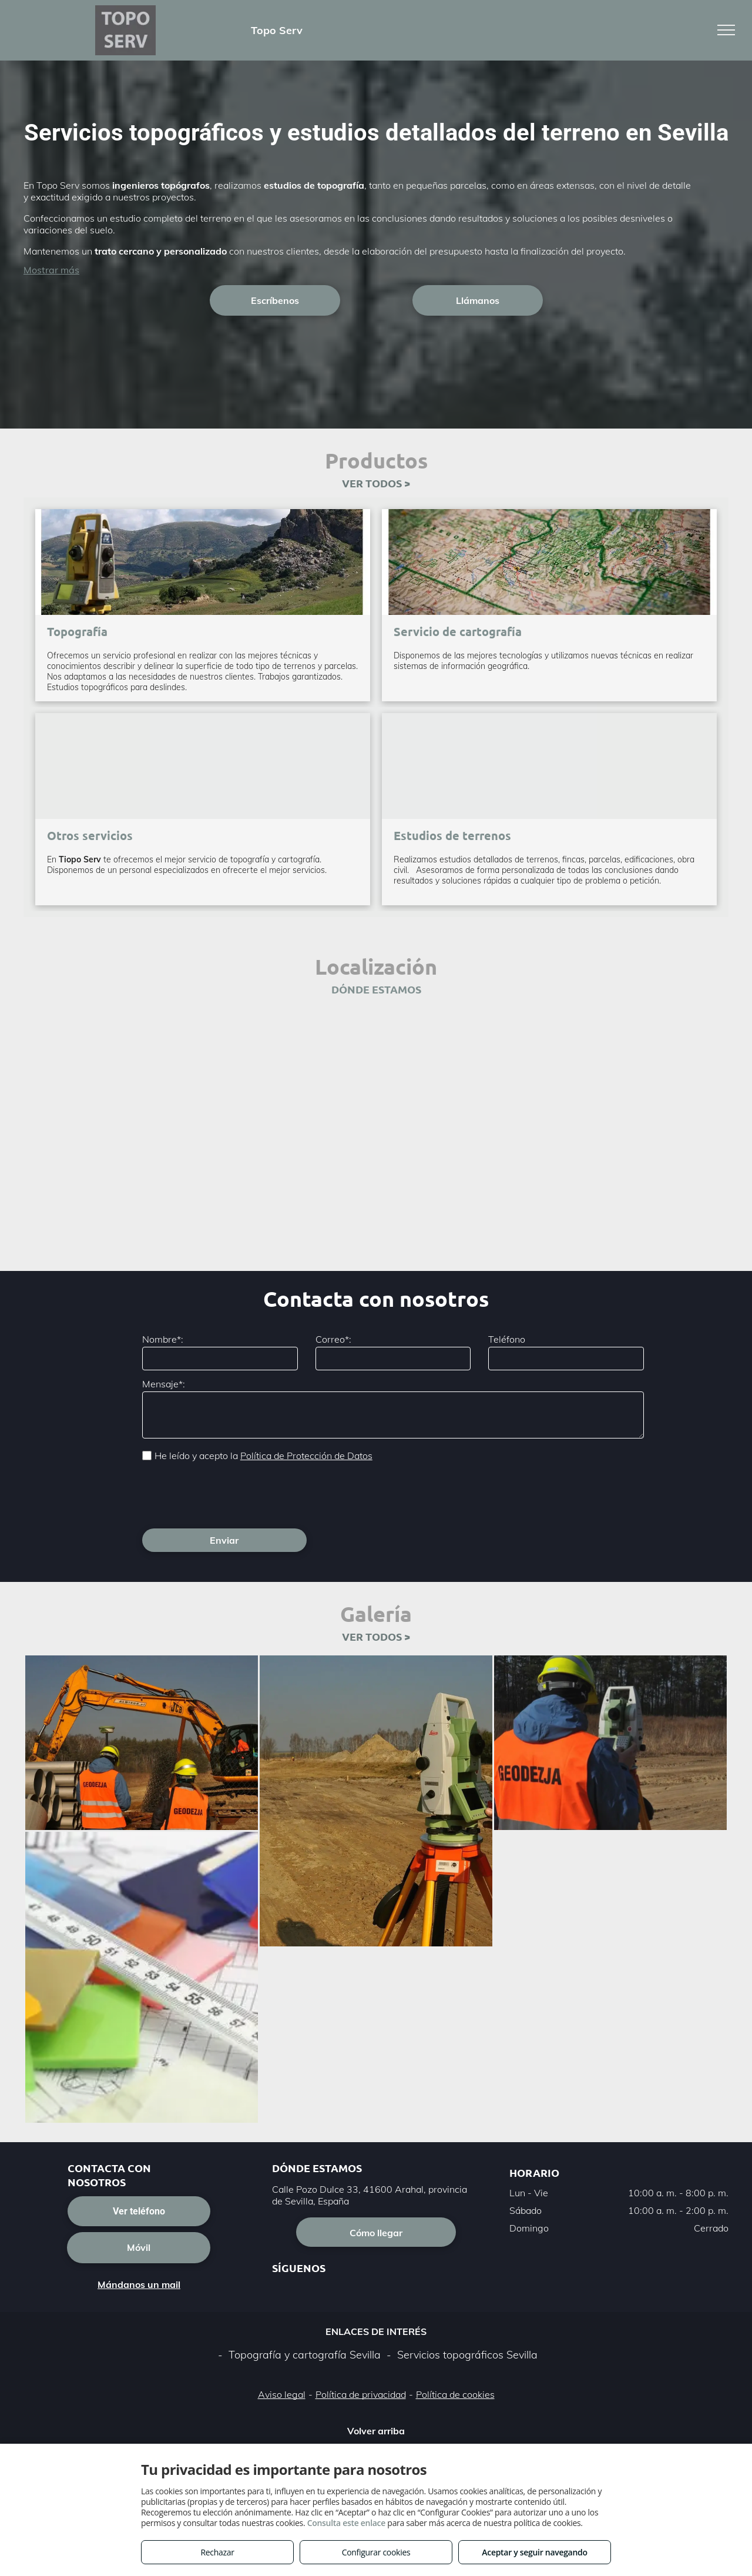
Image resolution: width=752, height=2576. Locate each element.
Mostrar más (51, 270)
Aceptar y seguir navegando (534, 2552)
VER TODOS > (376, 483)
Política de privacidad (360, 2394)
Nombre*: (162, 1339)
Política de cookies (455, 2394)
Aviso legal (282, 2394)
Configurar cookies (376, 2552)
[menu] (726, 30)
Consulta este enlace (346, 2522)
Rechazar (217, 2552)
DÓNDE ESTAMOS (376, 989)
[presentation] (231, 1494)
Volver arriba (376, 2431)
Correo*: (333, 1339)
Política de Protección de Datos (306, 1455)
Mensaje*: (163, 1384)
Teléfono (506, 1339)
